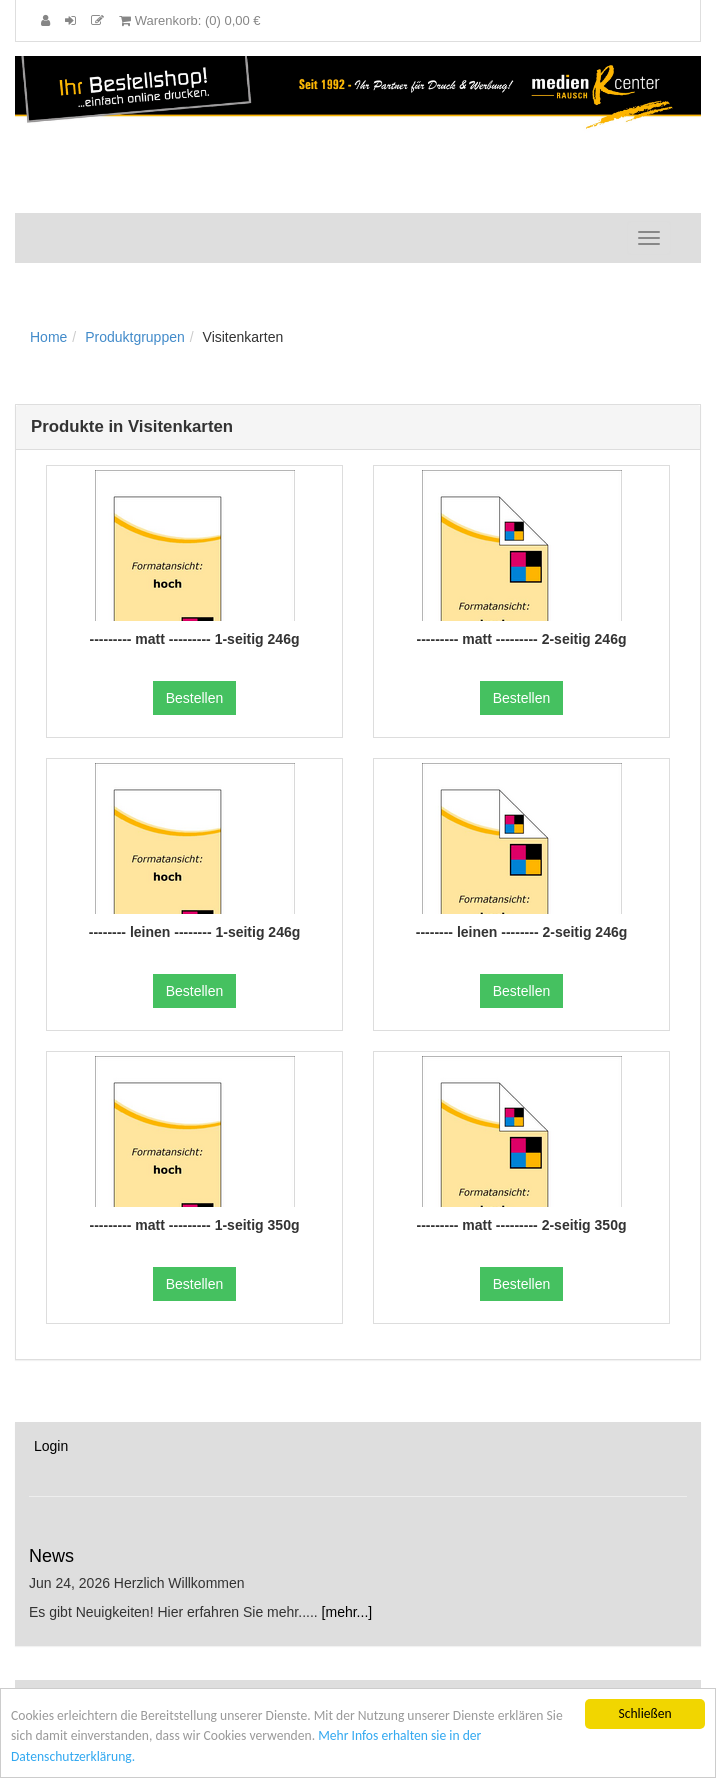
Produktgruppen (135, 337)
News (51, 1556)
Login (51, 1446)
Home (48, 337)
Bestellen (195, 698)
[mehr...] (347, 1612)
